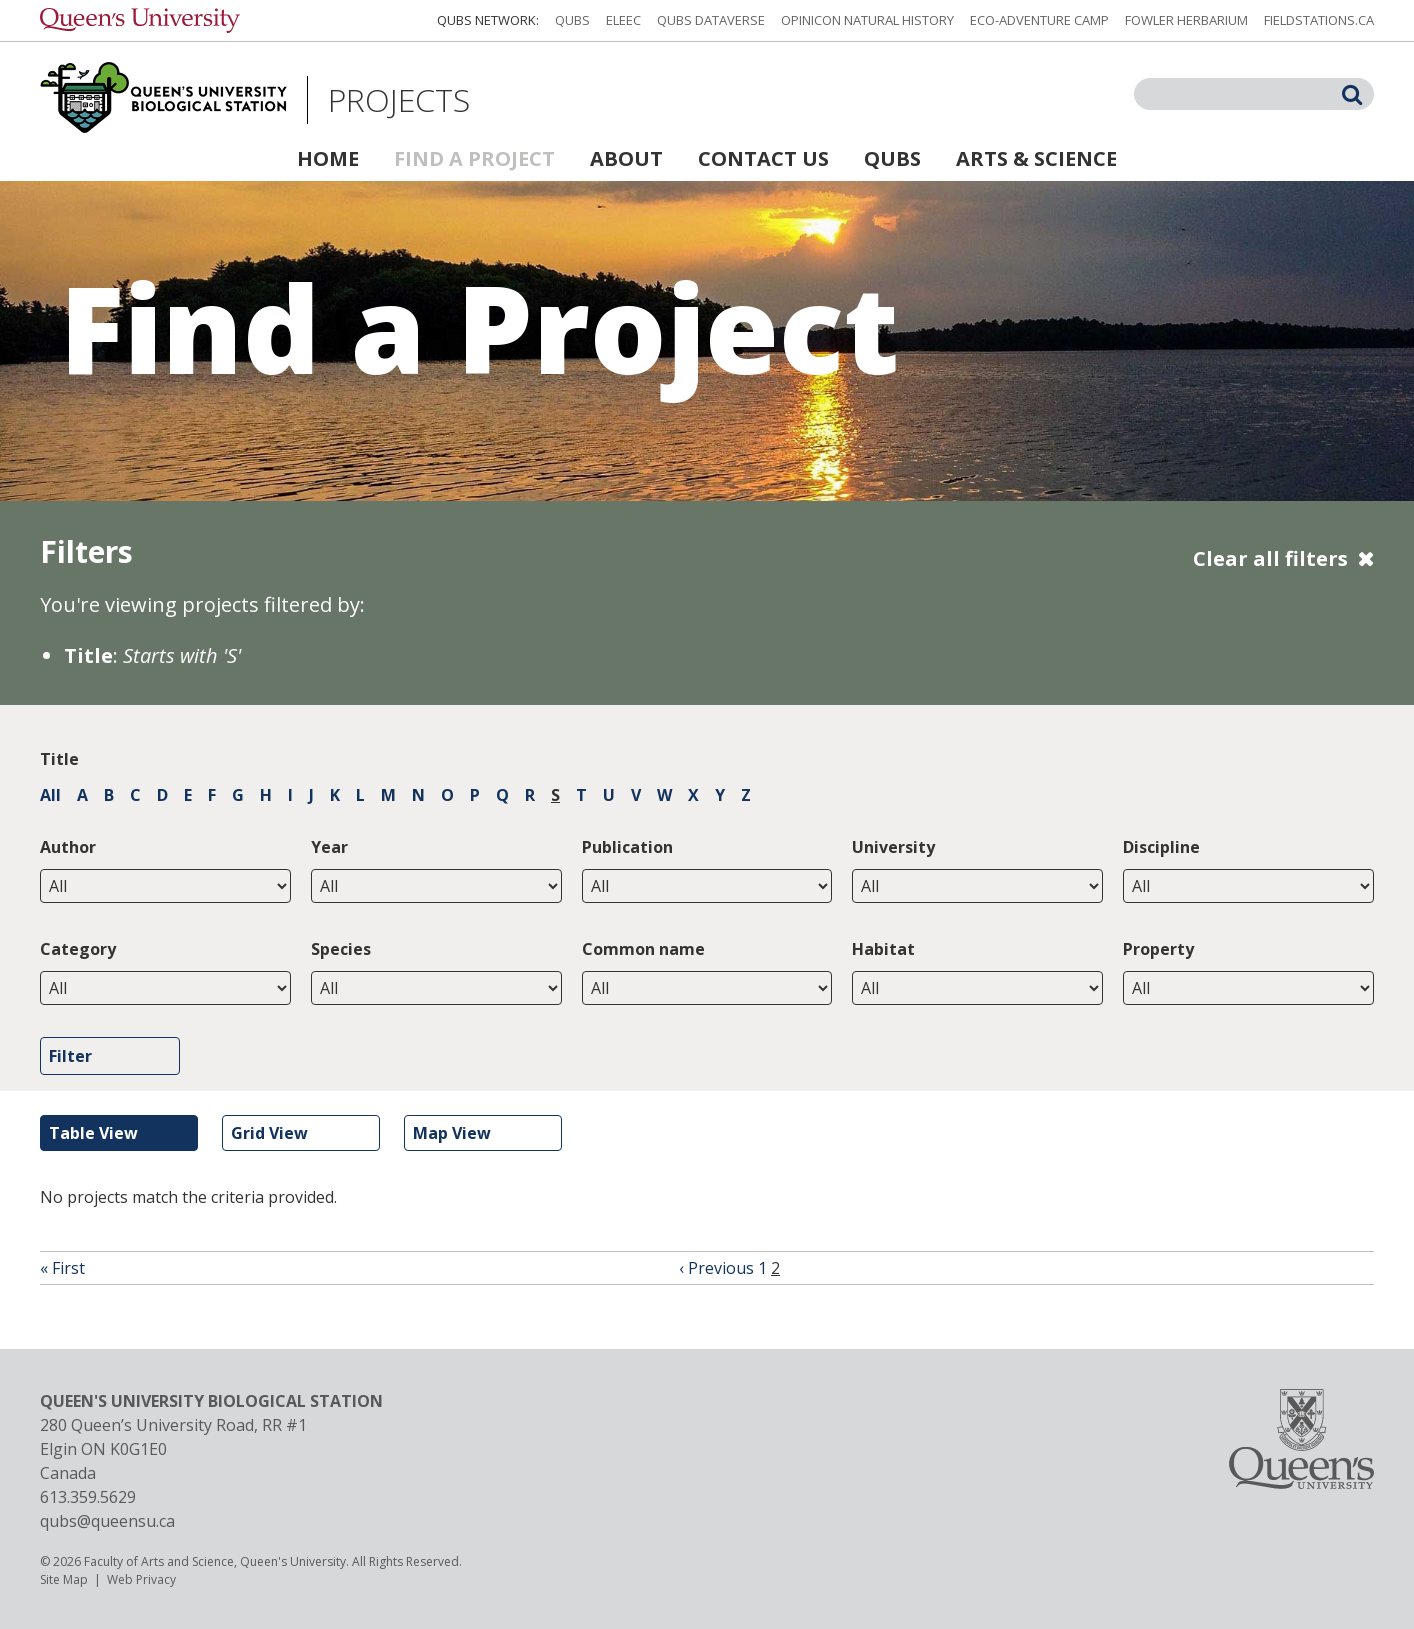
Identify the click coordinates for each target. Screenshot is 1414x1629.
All (50, 795)
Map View (452, 1133)
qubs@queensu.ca (107, 1521)
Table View (93, 1133)
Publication (627, 847)
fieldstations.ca (1319, 20)
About (626, 158)
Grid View (269, 1133)
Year (329, 847)
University (893, 847)
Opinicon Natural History (867, 20)
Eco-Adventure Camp (1039, 20)
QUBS (572, 20)
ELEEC (623, 20)
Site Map (64, 1579)
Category (78, 949)
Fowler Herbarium (1186, 20)
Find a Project (474, 158)
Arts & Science (1036, 158)
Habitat (883, 949)
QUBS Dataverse (711, 20)
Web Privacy (141, 1579)
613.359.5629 (88, 1497)
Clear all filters (1270, 558)
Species (341, 949)
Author (68, 847)
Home (328, 158)
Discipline (1161, 847)
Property (1158, 949)
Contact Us (763, 158)
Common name (643, 949)
